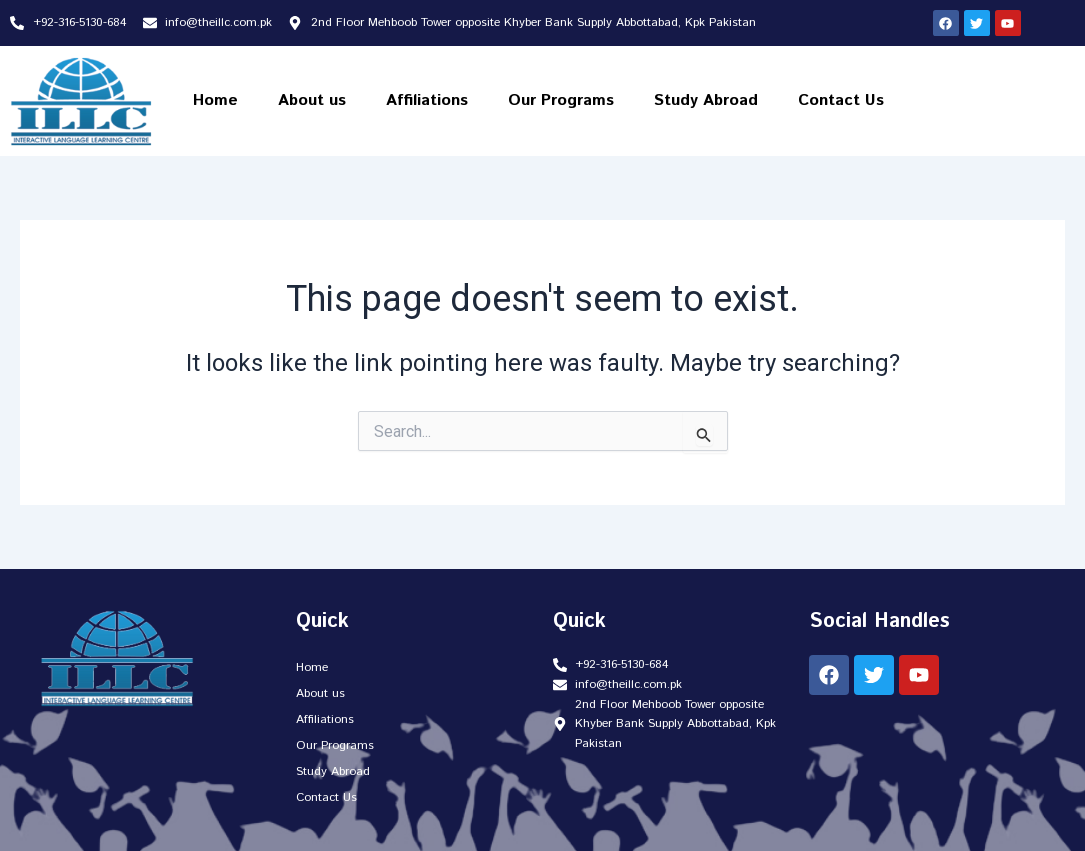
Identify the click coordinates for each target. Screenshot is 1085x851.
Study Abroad (706, 100)
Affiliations (427, 100)
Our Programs (561, 100)
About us (312, 100)
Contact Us (841, 100)
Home (215, 100)
